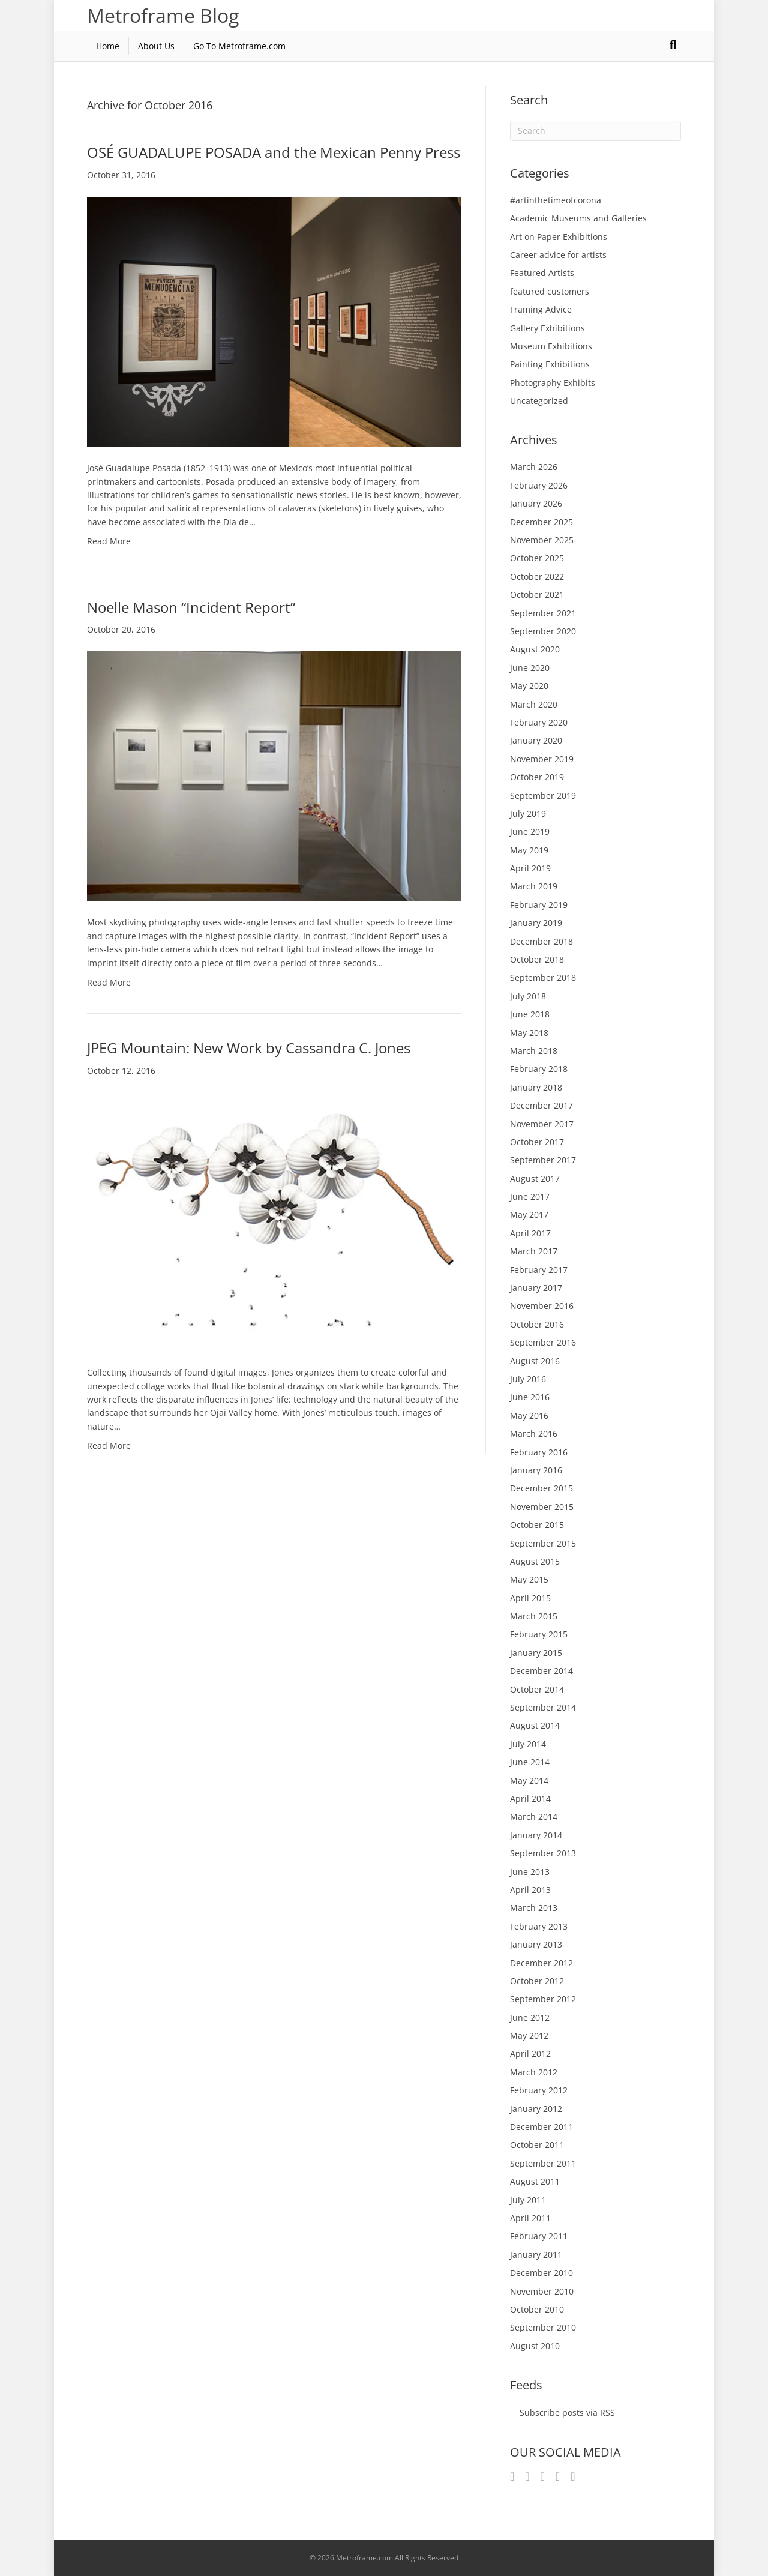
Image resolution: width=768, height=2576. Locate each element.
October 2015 (537, 1524)
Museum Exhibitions (551, 346)
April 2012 (530, 2053)
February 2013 (539, 1926)
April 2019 (530, 868)
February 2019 (539, 904)
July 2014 (528, 1744)
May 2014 (529, 1780)
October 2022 (537, 576)
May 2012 (529, 2035)
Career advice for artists (558, 254)
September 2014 (543, 1707)
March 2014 (533, 1816)
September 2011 (543, 2163)
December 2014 (541, 1670)
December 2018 (541, 941)
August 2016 (535, 1361)
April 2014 (530, 1798)
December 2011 (541, 2126)
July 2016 (528, 1379)
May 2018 (529, 1032)
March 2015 (533, 1616)
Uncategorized (539, 400)
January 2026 (536, 503)
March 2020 (533, 704)
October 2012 (537, 1981)
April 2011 (530, 2218)
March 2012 (533, 2072)
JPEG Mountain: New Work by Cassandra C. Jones (248, 1048)
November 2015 (542, 1506)
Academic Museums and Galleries (578, 218)
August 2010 (535, 2346)
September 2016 (543, 1342)
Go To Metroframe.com (239, 46)
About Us (156, 46)
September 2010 (543, 2327)
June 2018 (530, 1014)
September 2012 (543, 1999)
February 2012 (539, 2090)
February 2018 (539, 1068)
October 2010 (537, 2309)
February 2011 (539, 2236)
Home (107, 46)
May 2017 (529, 1214)
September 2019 (543, 795)
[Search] (673, 45)
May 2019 (529, 850)
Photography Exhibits (552, 382)
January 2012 (536, 2108)
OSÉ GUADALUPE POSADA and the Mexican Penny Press (273, 152)
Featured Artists (542, 272)
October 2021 (537, 594)
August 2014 (535, 1725)
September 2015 (543, 1543)
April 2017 (530, 1233)
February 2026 (539, 485)
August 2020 (535, 649)
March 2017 (533, 1251)
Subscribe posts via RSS (567, 2412)
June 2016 (530, 1397)
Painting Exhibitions (550, 364)
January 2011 (536, 2254)
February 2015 (539, 1634)
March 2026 (533, 466)
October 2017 (537, 1142)
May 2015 (529, 1579)
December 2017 (541, 1105)
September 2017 (543, 1160)
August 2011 (535, 2181)
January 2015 (536, 1652)
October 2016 (537, 1324)
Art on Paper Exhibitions (558, 236)
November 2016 (542, 1305)
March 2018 (533, 1050)
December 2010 (541, 2272)
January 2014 (536, 1835)
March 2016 (533, 1433)
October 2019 (537, 777)
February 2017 (539, 1269)
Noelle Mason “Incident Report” (191, 607)
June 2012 (530, 2017)
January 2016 (536, 1470)
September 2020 (543, 631)
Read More (109, 541)
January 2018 (536, 1087)
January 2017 (536, 1287)
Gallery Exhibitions (547, 328)
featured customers (549, 291)
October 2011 (537, 2144)
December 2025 (541, 522)
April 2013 (530, 1889)
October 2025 (537, 558)
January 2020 (536, 740)
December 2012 (541, 1963)
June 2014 (530, 1762)
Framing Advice (541, 309)
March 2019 (533, 886)
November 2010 (542, 2291)
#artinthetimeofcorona (555, 200)
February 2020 (539, 722)
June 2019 (530, 831)
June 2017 (530, 1196)
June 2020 (530, 667)
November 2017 (542, 1124)
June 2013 (530, 1871)
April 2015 (530, 1598)
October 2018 (537, 959)
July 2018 (528, 996)
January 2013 (536, 1944)
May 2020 (529, 685)
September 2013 (543, 1853)
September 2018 (543, 977)
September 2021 (543, 613)
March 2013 (533, 1907)
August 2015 (535, 1561)
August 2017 (535, 1178)
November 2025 (542, 540)
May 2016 (529, 1415)
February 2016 (539, 1452)
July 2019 (528, 813)
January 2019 (536, 922)
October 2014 (537, 1689)
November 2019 (542, 759)
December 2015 (541, 1488)
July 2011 (528, 2200)
